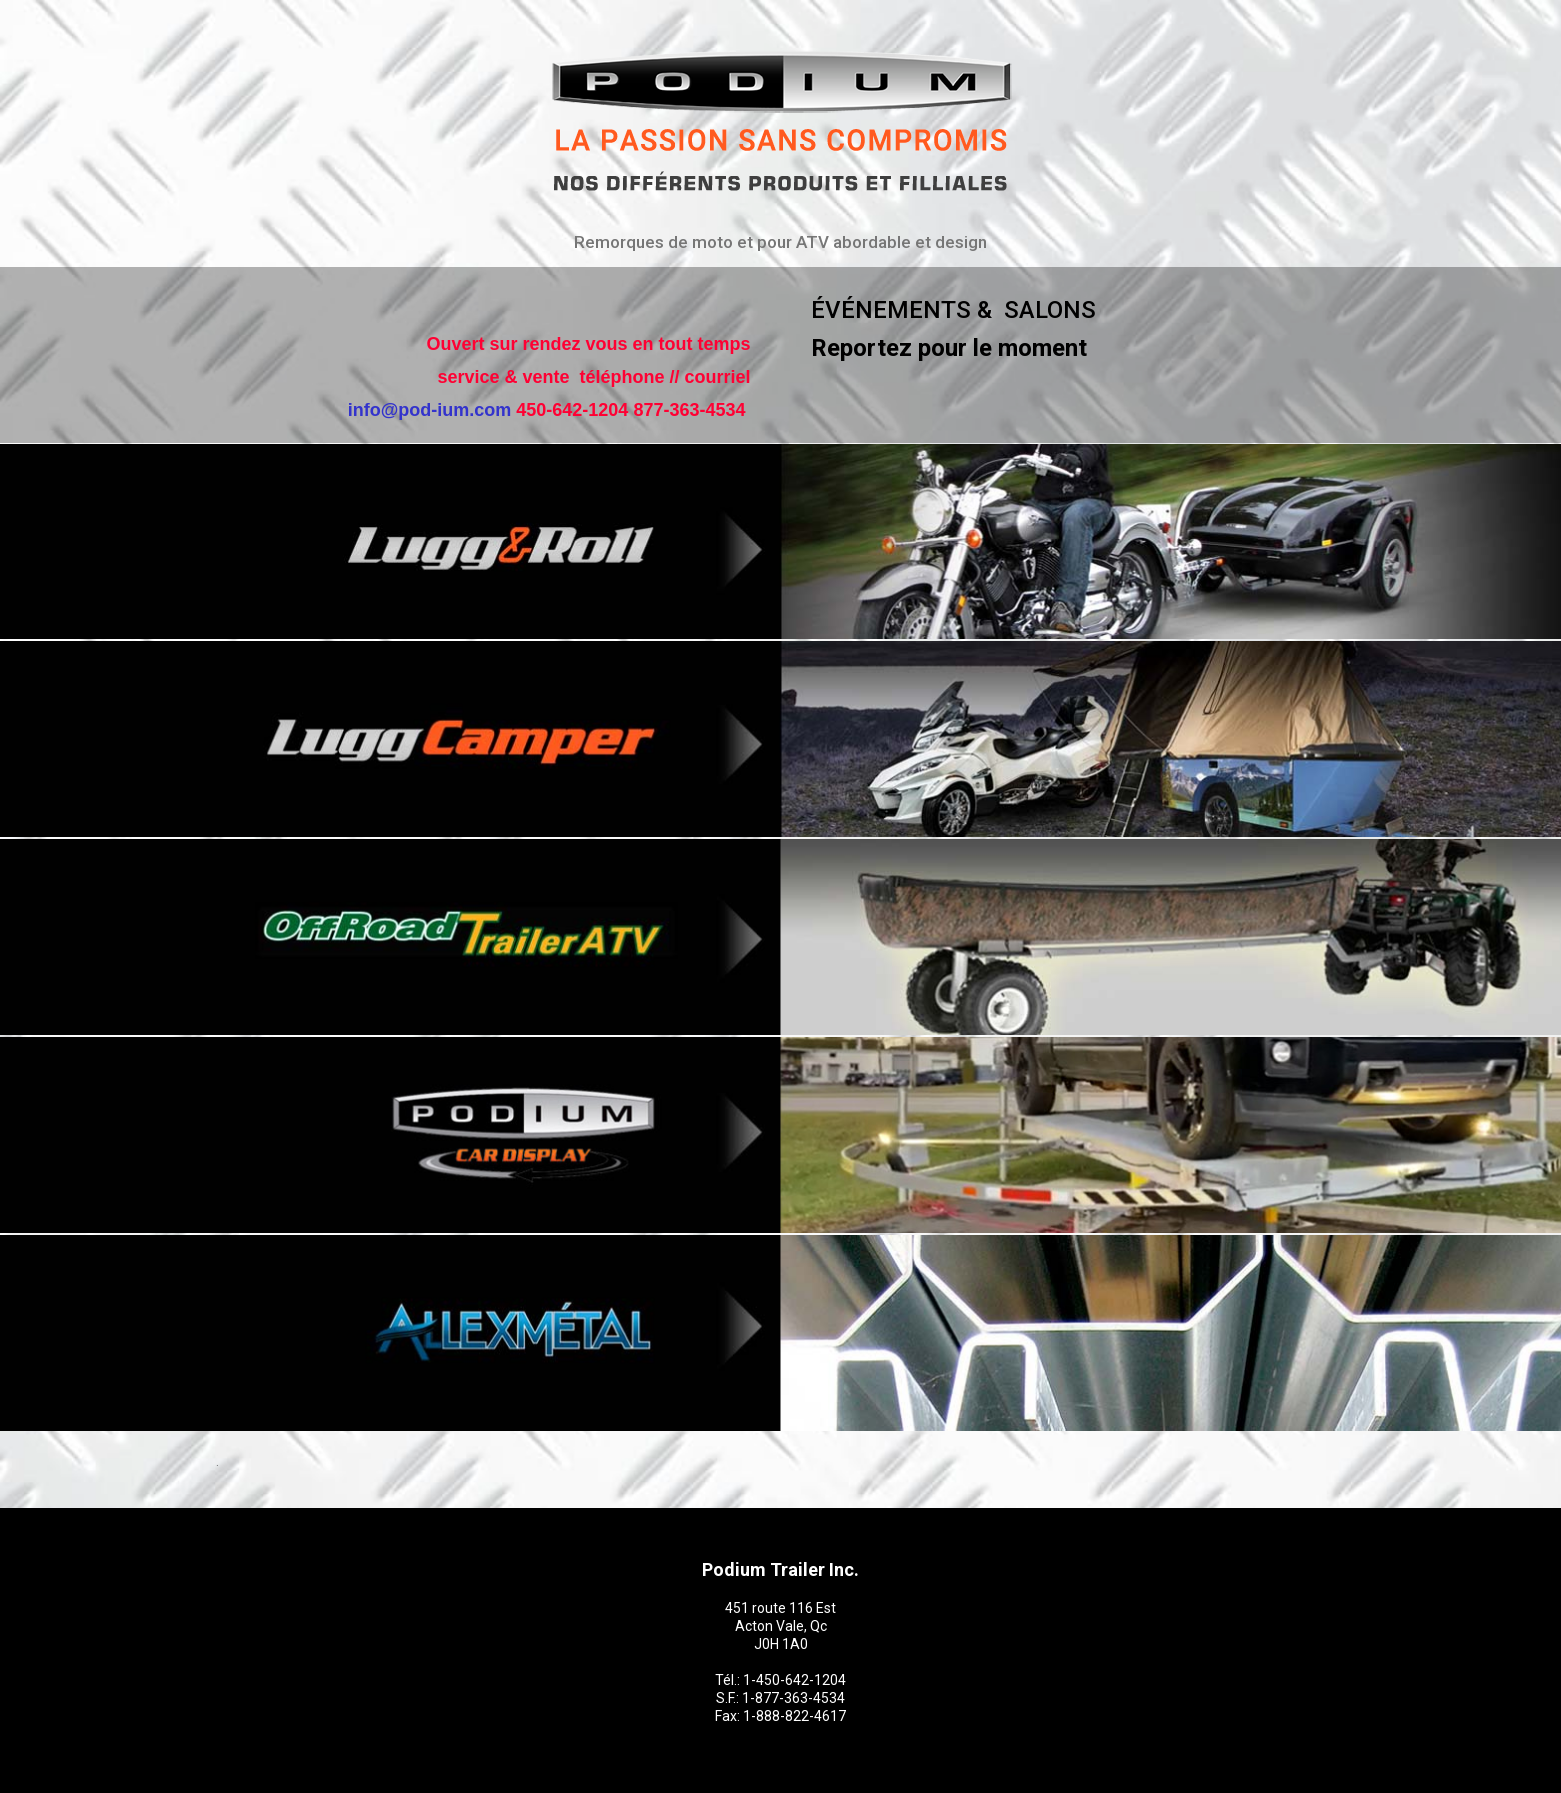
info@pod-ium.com (430, 410)
